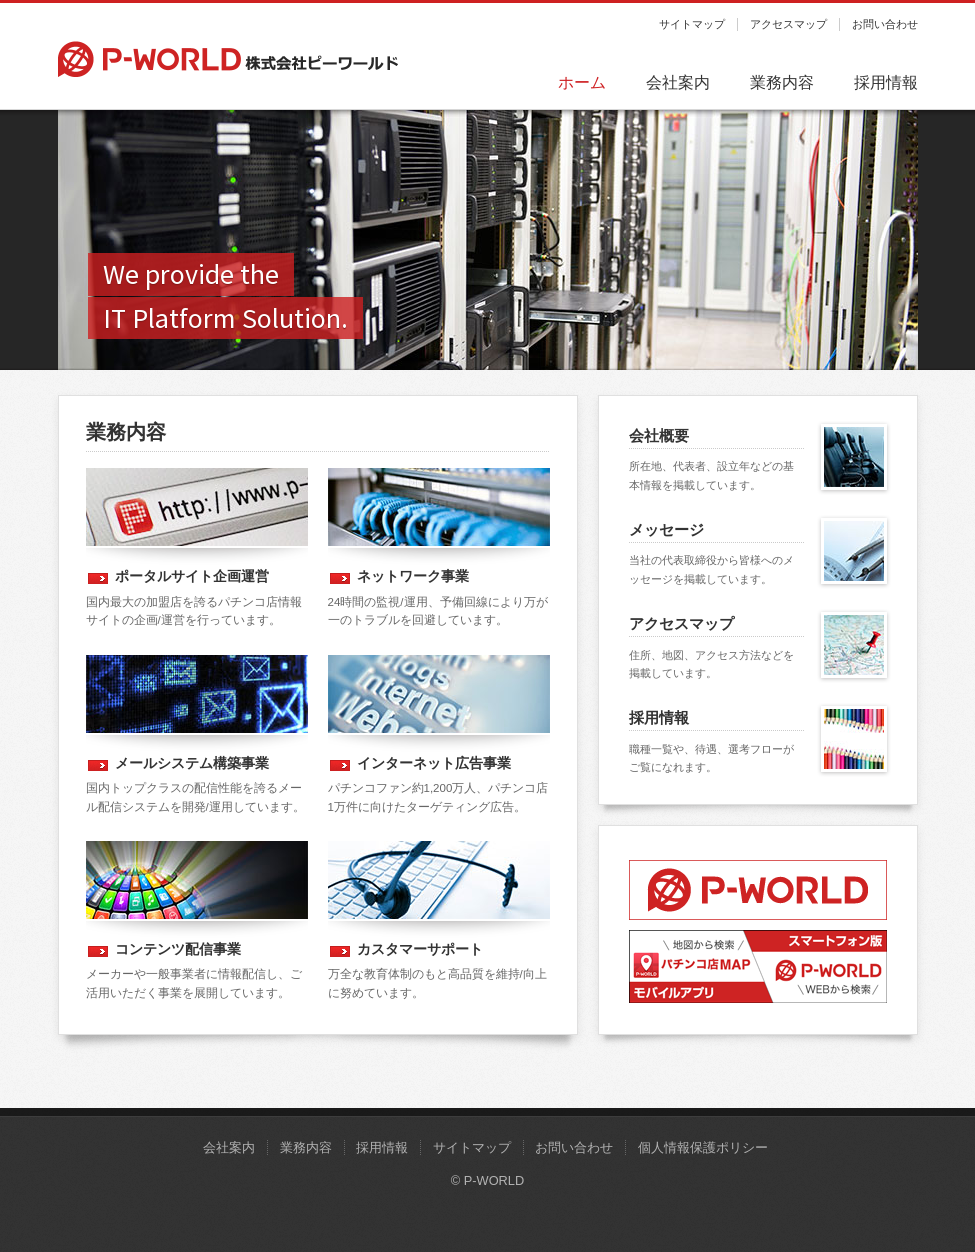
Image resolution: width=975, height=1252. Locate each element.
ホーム (582, 82)
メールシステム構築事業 (192, 763)
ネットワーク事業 (413, 576)
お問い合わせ (885, 24)
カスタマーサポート (420, 949)
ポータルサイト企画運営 (192, 576)
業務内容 (782, 82)
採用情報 (886, 82)
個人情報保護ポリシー (703, 1147)
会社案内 (678, 82)
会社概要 (659, 435)
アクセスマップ (788, 24)
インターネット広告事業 (434, 763)
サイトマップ (692, 24)
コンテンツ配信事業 (178, 949)
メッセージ (666, 529)
